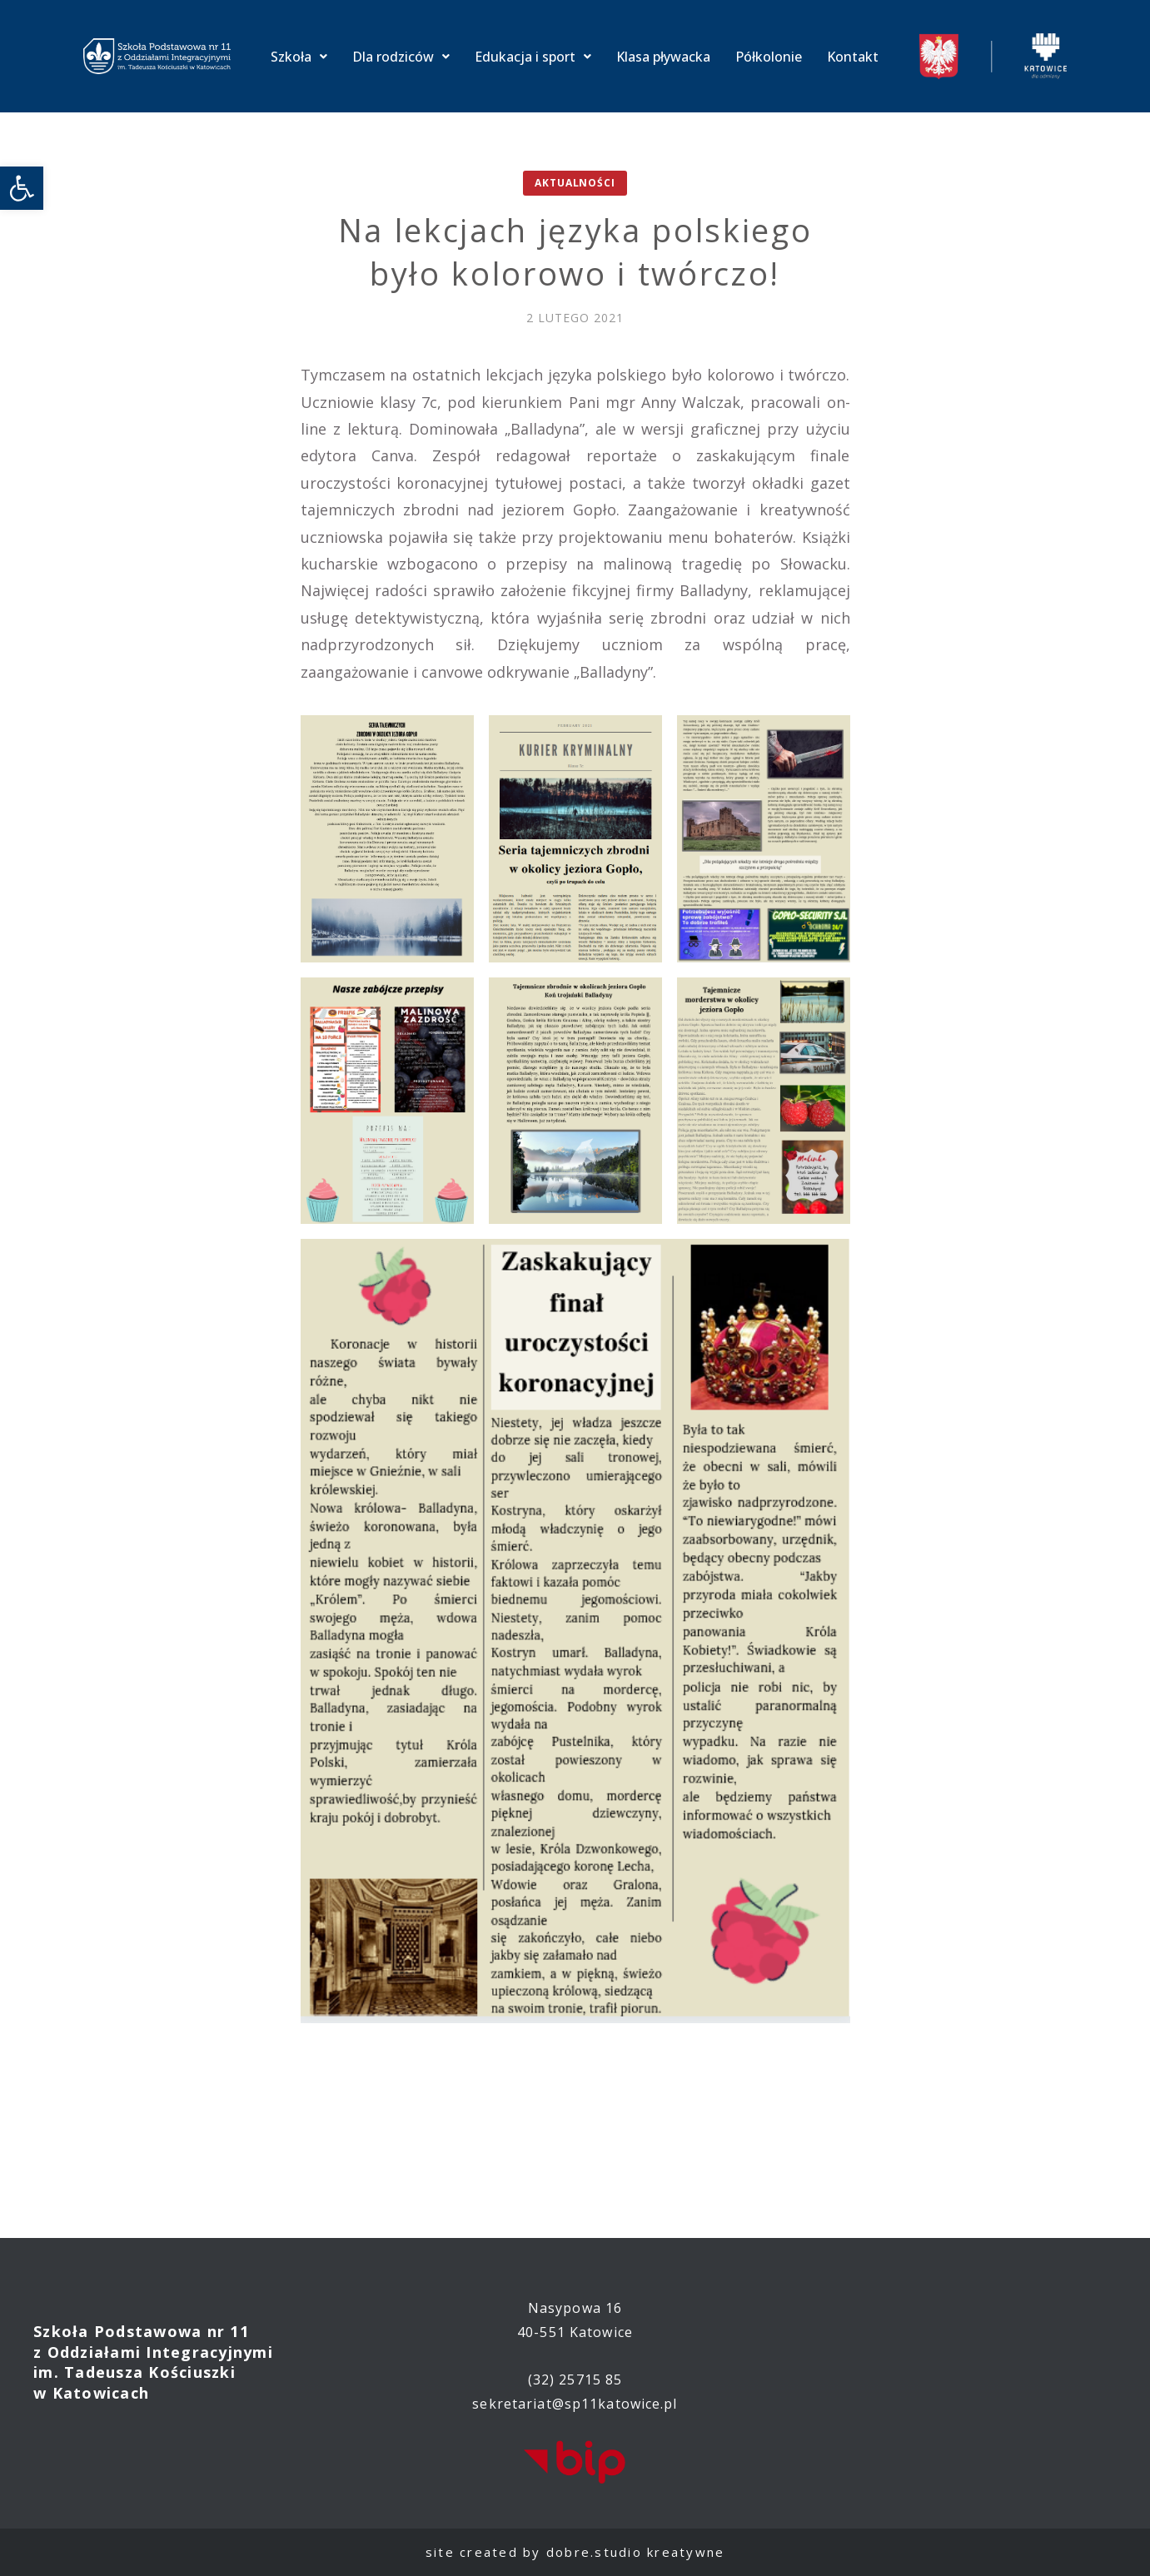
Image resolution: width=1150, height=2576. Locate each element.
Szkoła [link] (299, 56)
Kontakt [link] (853, 56)
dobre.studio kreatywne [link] (635, 2552)
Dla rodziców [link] (401, 56)
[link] (21, 188)
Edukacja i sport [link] (533, 56)
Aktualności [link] (575, 183)
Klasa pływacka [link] (663, 56)
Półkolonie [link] (768, 56)
